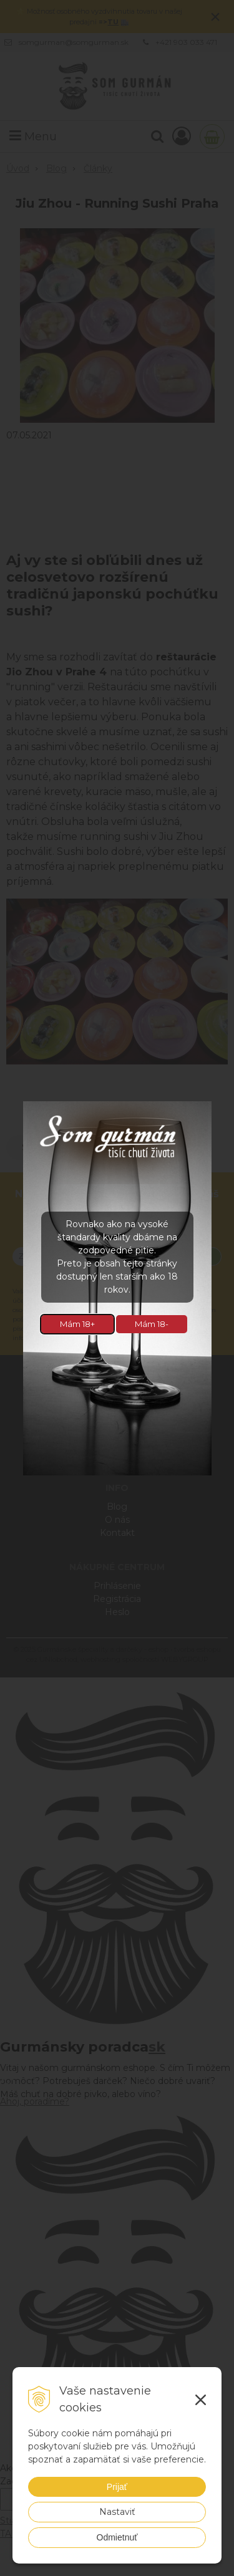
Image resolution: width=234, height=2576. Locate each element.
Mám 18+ (77, 1324)
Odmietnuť (117, 2537)
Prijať (117, 2487)
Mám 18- (151, 1324)
